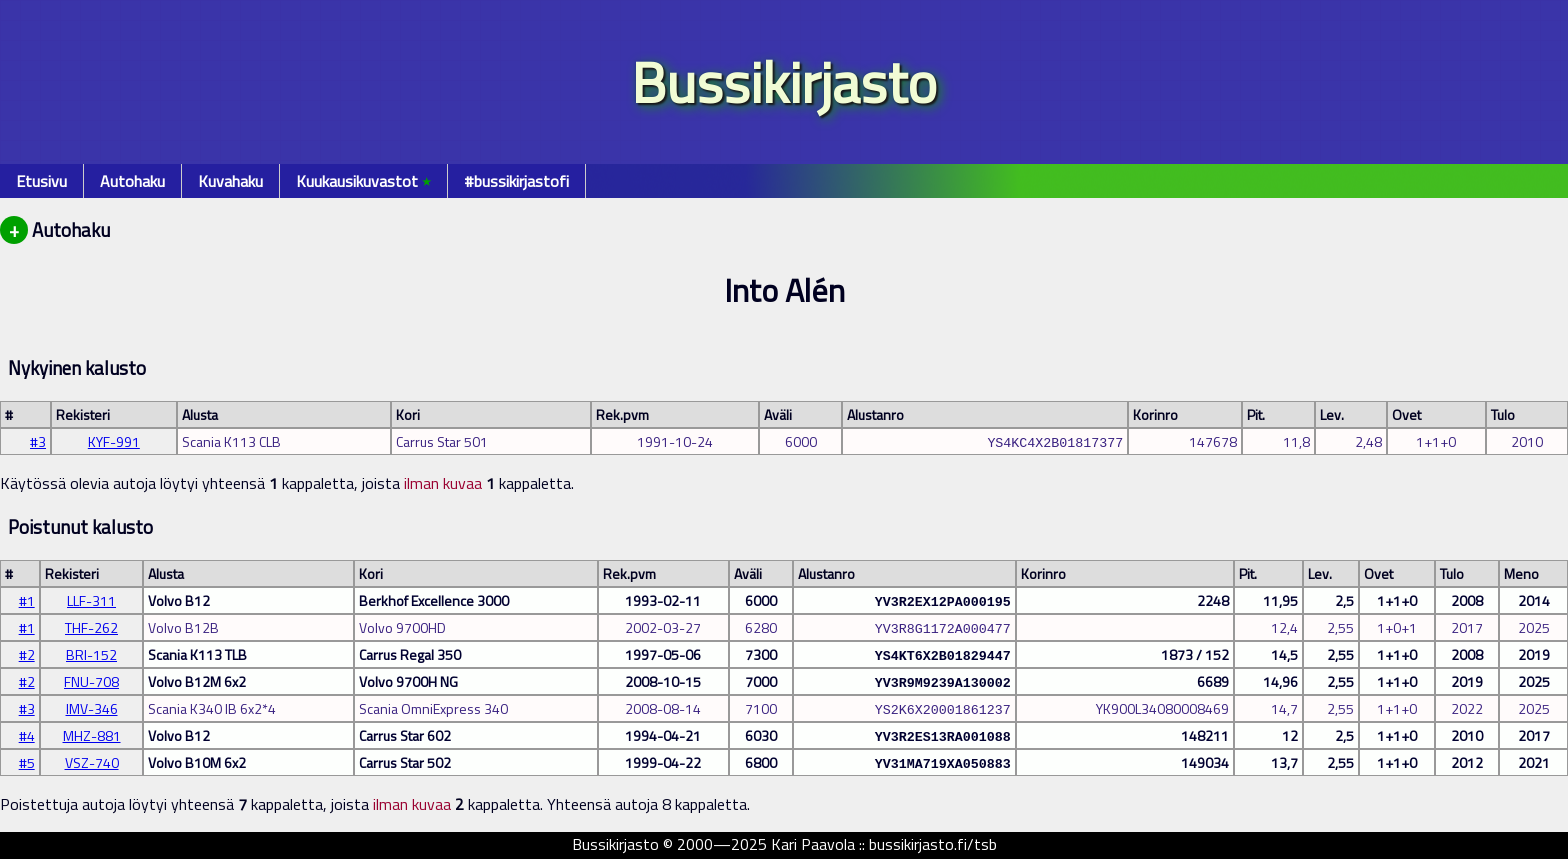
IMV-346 (92, 708)
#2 (27, 654)
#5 (27, 762)
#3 (38, 441)
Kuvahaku (230, 181)
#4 (27, 735)
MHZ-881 (92, 735)
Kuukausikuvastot (363, 181)
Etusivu (41, 181)
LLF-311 (91, 600)
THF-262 (91, 627)
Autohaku (132, 181)
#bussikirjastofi (516, 181)
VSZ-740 (92, 762)
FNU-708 (91, 681)
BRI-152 (91, 654)
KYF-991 (114, 441)
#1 (27, 600)
